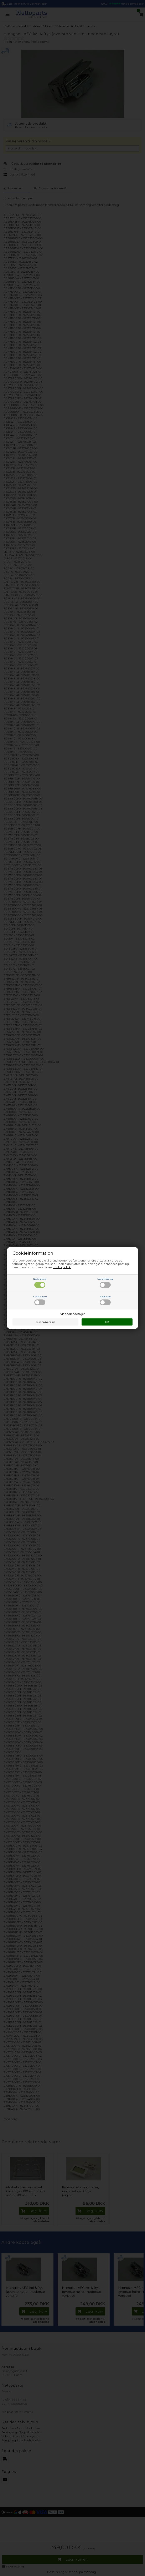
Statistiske (105, 1300)
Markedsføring (105, 1283)
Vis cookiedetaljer (72, 1314)
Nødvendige (39, 1283)
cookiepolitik (62, 1267)
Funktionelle (40, 1300)
